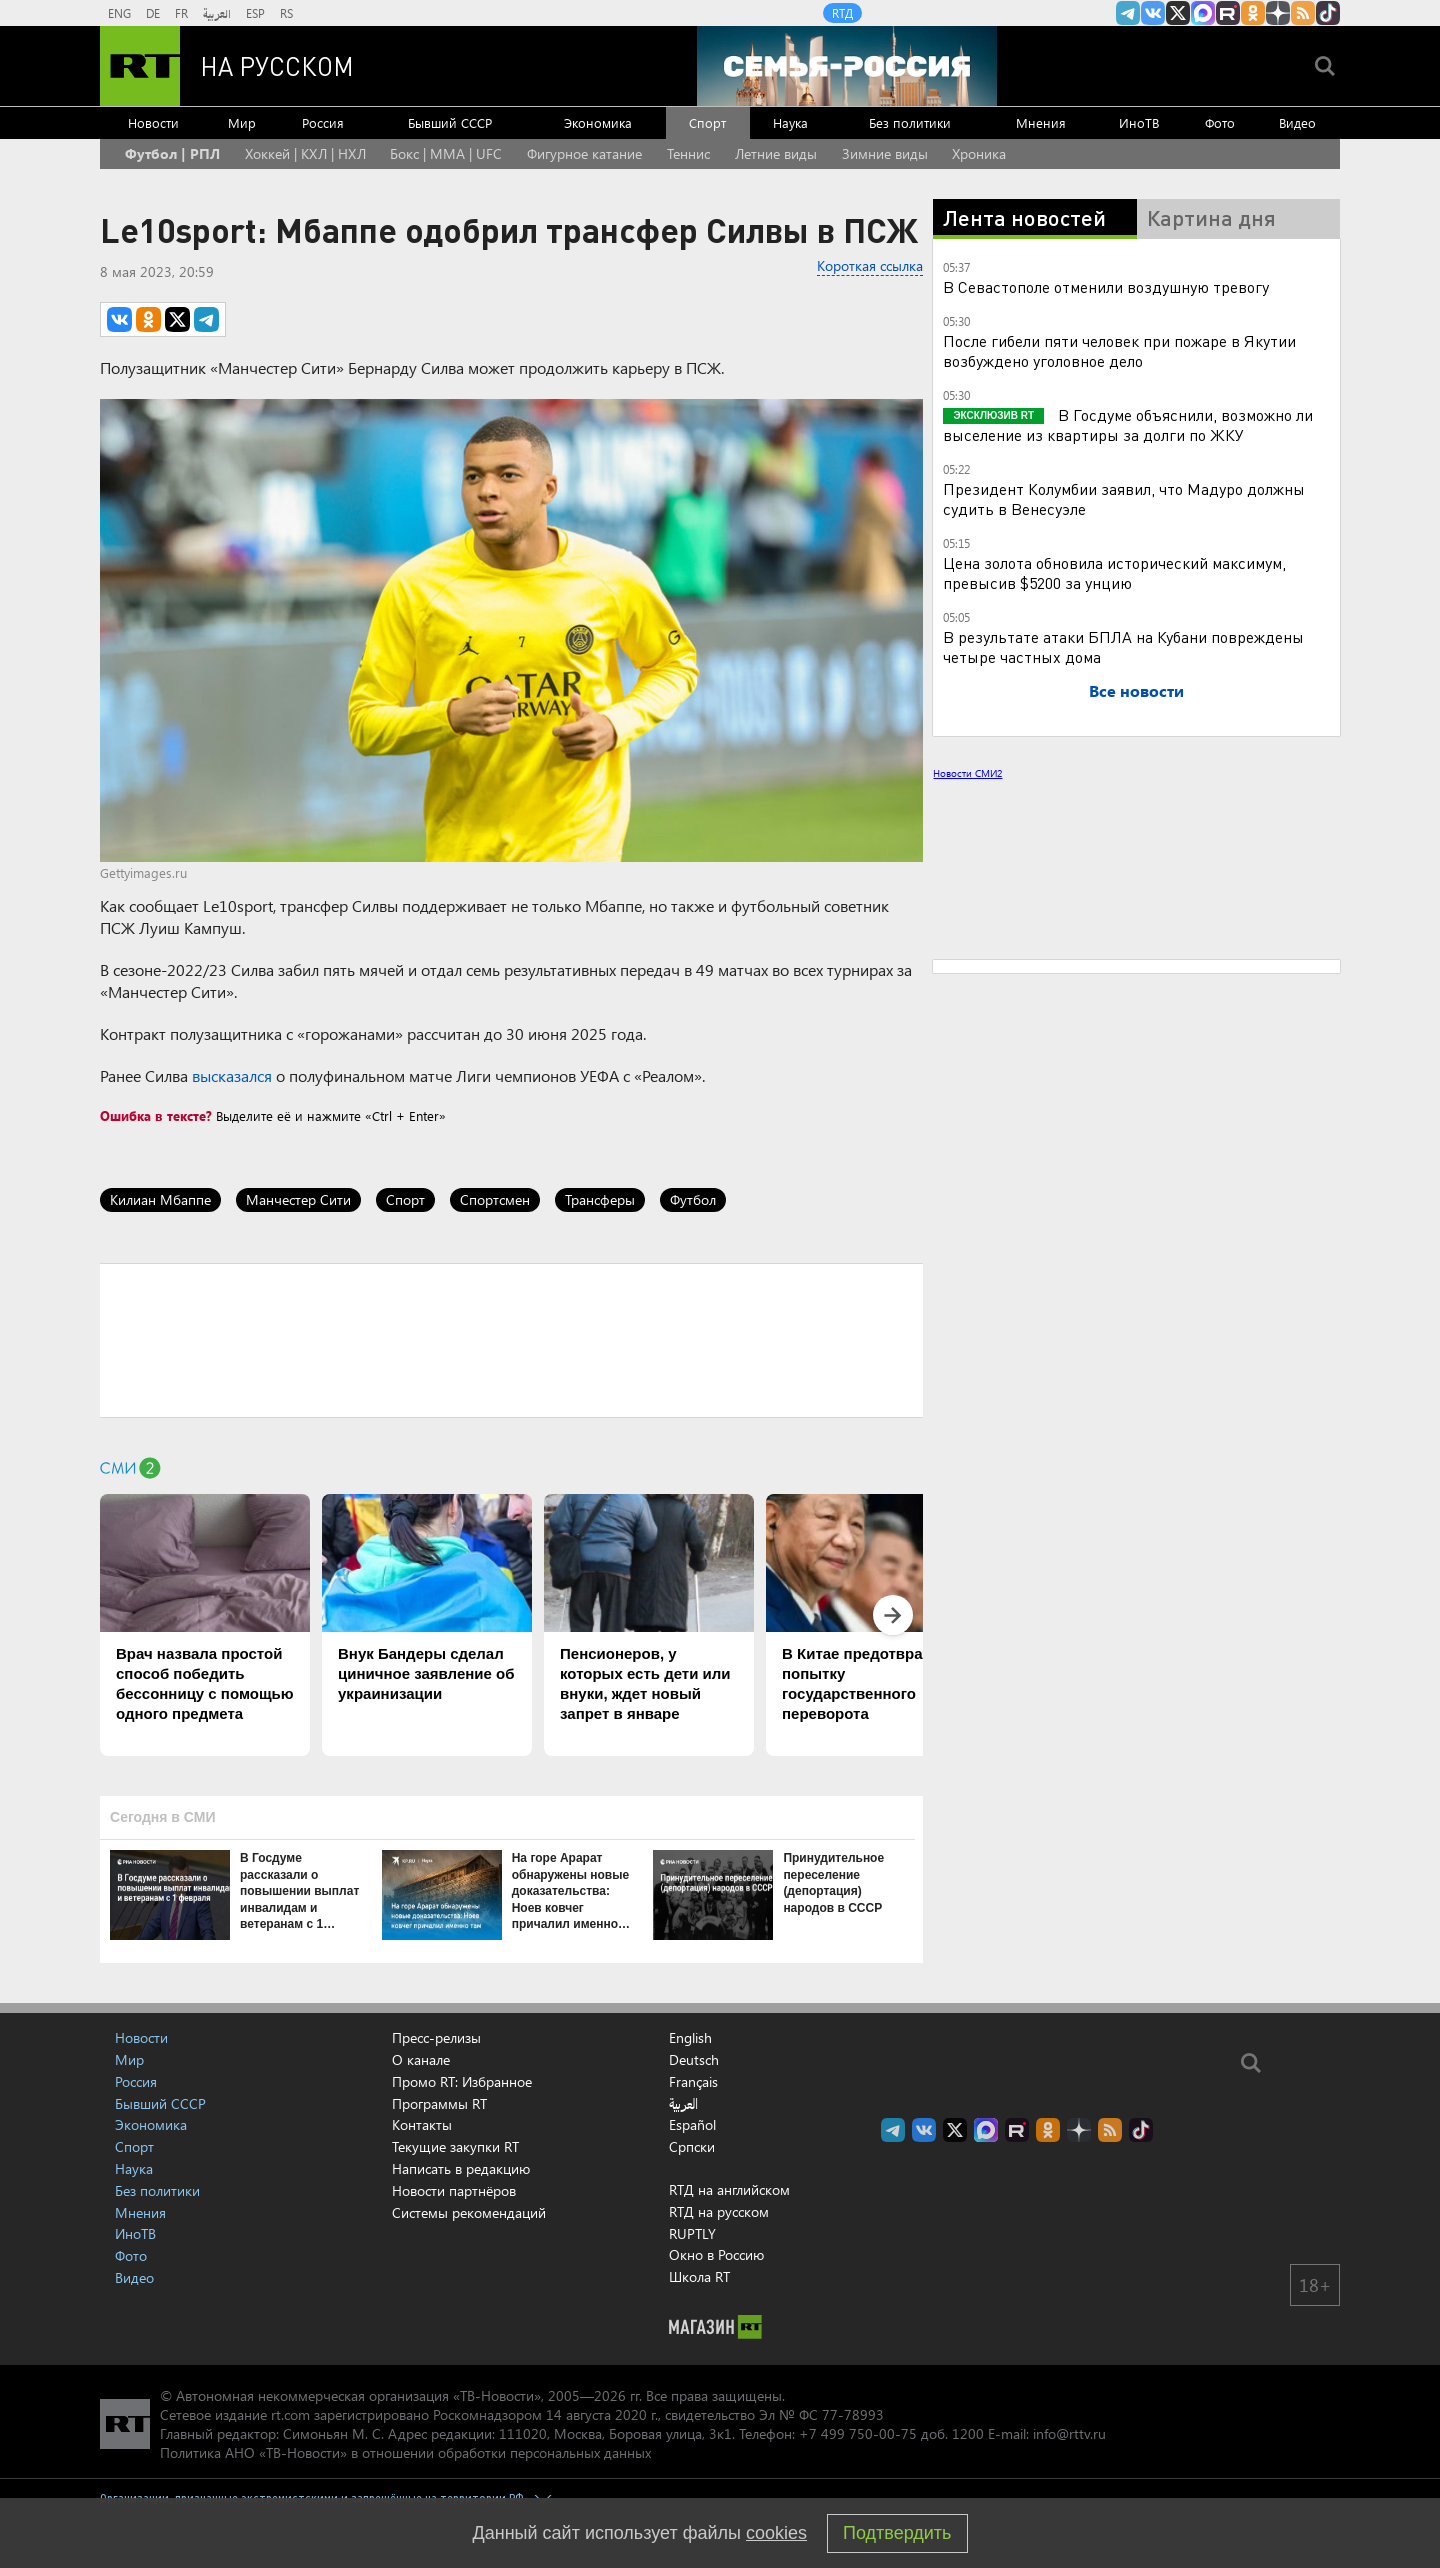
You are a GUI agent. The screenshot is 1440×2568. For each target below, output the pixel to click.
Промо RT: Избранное (462, 2081)
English (690, 2038)
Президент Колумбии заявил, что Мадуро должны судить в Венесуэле (1124, 498)
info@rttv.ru (1069, 2433)
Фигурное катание (584, 153)
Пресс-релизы (436, 2037)
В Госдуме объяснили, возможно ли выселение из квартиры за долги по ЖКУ (1128, 424)
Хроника (979, 153)
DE (153, 13)
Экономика (598, 122)
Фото (1220, 122)
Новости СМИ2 (967, 773)
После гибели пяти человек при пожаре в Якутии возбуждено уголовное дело (1119, 350)
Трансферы (600, 1199)
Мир (242, 122)
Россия (323, 122)
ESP (255, 13)
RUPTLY (692, 2233)
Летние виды (776, 153)
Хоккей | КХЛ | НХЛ (305, 153)
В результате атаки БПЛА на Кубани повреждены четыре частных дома (1123, 646)
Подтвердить (897, 2533)
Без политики (910, 122)
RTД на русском (719, 2211)
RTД (842, 13)
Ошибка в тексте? (156, 1115)
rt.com (290, 2414)
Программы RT (439, 2103)
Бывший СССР (450, 122)
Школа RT (699, 2276)
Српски (692, 2147)
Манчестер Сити (298, 1199)
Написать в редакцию (461, 2168)
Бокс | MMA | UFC (446, 153)
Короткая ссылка (870, 265)
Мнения (1041, 122)
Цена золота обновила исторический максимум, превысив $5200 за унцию (1114, 572)
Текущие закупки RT (455, 2146)
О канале (421, 2059)
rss (1303, 13)
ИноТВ (1139, 122)
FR (181, 13)
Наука (790, 122)
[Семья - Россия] (847, 66)
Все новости (1136, 690)
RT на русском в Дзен (1278, 13)
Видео (1297, 122)
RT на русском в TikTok (1328, 13)
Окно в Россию (716, 2254)
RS (286, 13)
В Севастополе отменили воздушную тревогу (1106, 286)
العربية (217, 13)
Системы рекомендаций (469, 2212)
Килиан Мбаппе (160, 1199)
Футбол (693, 1199)
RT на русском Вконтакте (1153, 13)
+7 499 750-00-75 (858, 2433)
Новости (153, 122)
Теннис (688, 153)
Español (692, 2125)
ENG (119, 13)
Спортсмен (495, 1199)
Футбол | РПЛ (172, 153)
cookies (776, 2533)
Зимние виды (885, 153)
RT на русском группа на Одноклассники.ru (1253, 13)
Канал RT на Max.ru (1203, 13)
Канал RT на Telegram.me (1128, 13)
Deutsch (694, 2060)
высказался (232, 1075)
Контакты (422, 2124)
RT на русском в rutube (1228, 13)
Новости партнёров (454, 2190)
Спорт (707, 122)
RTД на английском (729, 2189)
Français (693, 2082)
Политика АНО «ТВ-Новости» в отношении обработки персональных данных (405, 2452)
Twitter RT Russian (1178, 13)
